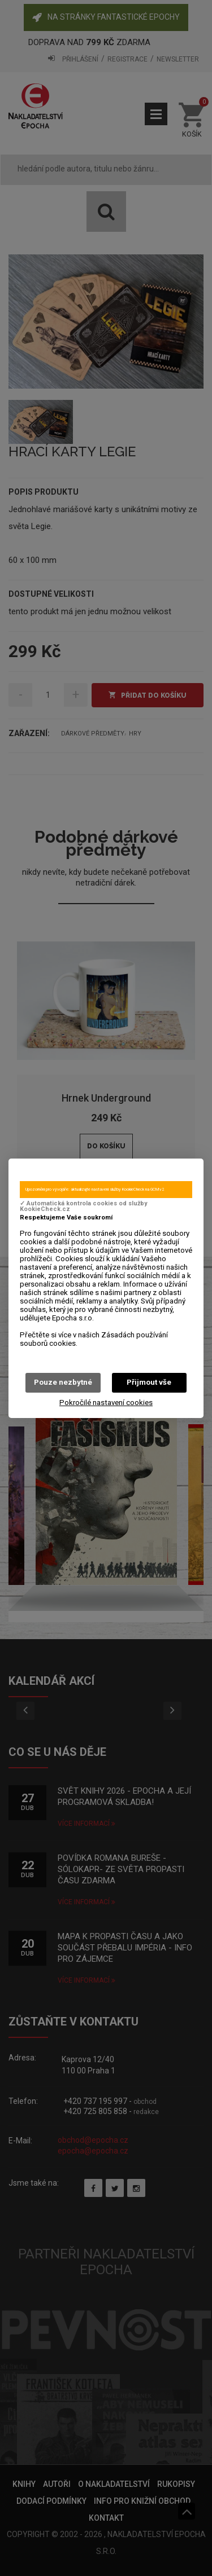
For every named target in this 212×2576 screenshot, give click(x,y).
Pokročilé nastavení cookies (106, 1402)
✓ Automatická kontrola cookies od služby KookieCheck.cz (83, 1206)
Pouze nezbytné (63, 1382)
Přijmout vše (149, 1382)
